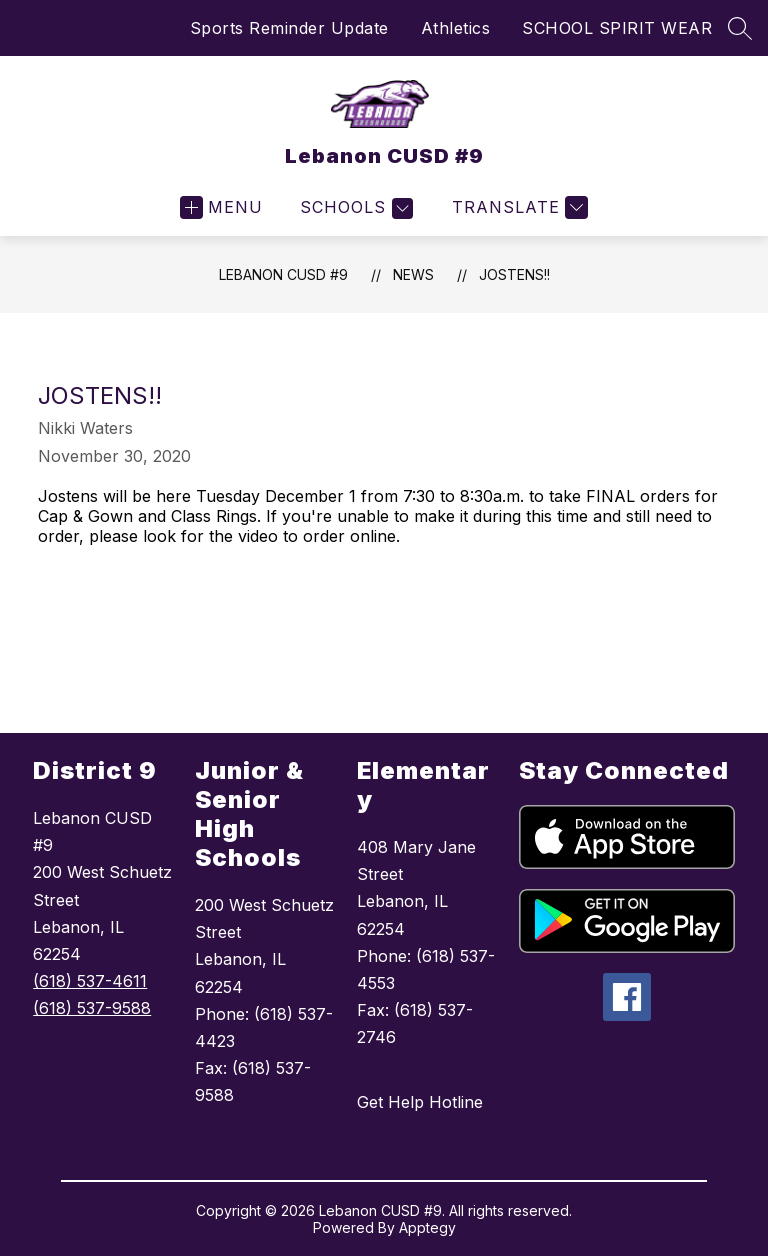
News (413, 274)
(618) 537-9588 (92, 1008)
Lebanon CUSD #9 (283, 274)
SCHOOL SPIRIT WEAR (617, 28)
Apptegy (427, 1227)
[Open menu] (221, 207)
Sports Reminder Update (289, 28)
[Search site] (740, 28)
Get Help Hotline (420, 1102)
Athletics (456, 28)
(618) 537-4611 (90, 981)
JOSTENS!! (514, 274)
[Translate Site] (517, 207)
